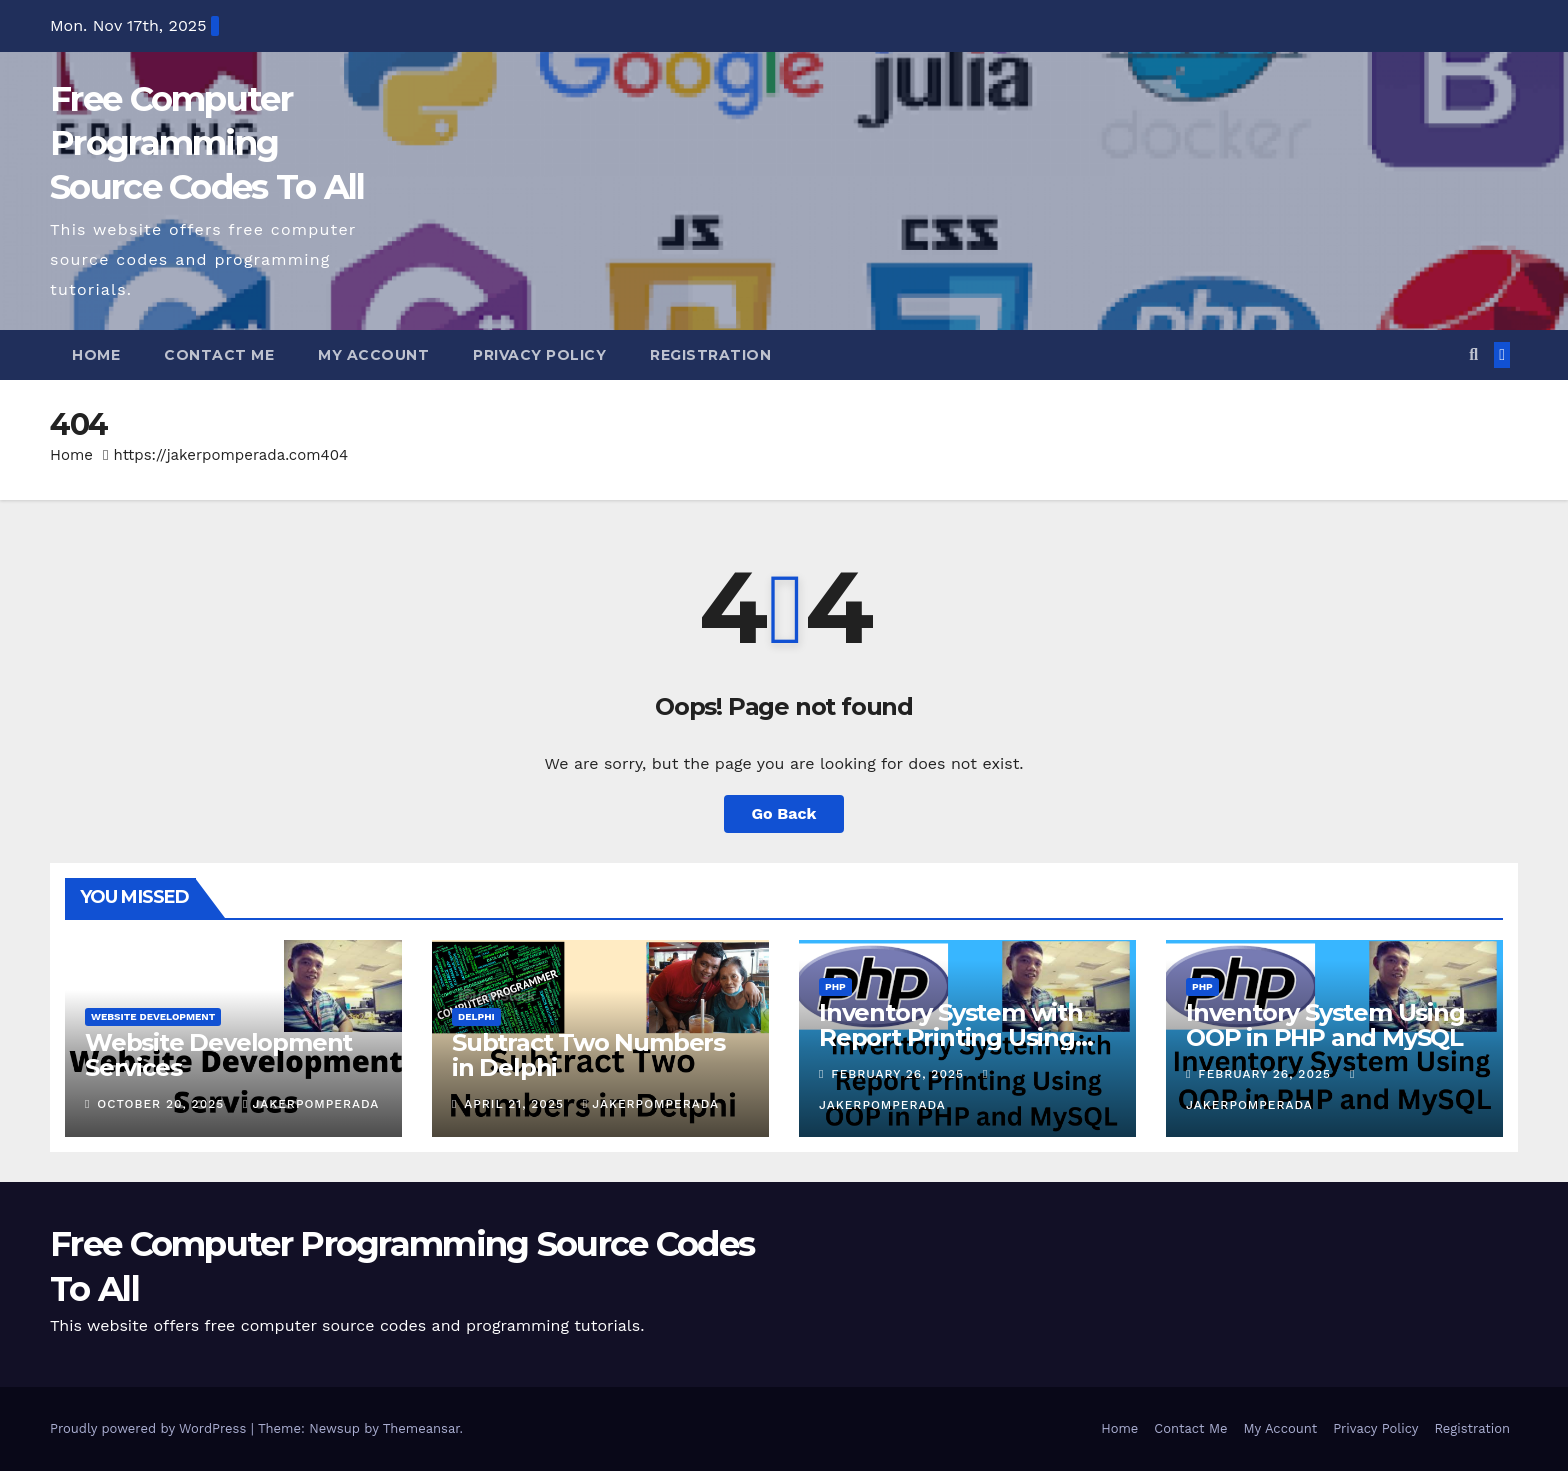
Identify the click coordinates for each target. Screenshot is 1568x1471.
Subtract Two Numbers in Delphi (588, 1055)
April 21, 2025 (516, 1104)
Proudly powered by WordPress (150, 1428)
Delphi (476, 1016)
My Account (373, 355)
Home (96, 355)
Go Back (784, 813)
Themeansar (421, 1428)
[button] (1473, 354)
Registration (710, 355)
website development (153, 1016)
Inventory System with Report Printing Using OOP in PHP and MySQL (957, 1037)
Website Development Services (218, 1055)
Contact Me (219, 355)
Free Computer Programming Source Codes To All (207, 143)
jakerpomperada (311, 1104)
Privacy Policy (539, 355)
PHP (835, 986)
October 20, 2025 (163, 1104)
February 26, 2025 (900, 1074)
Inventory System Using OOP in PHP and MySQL (1325, 1025)
